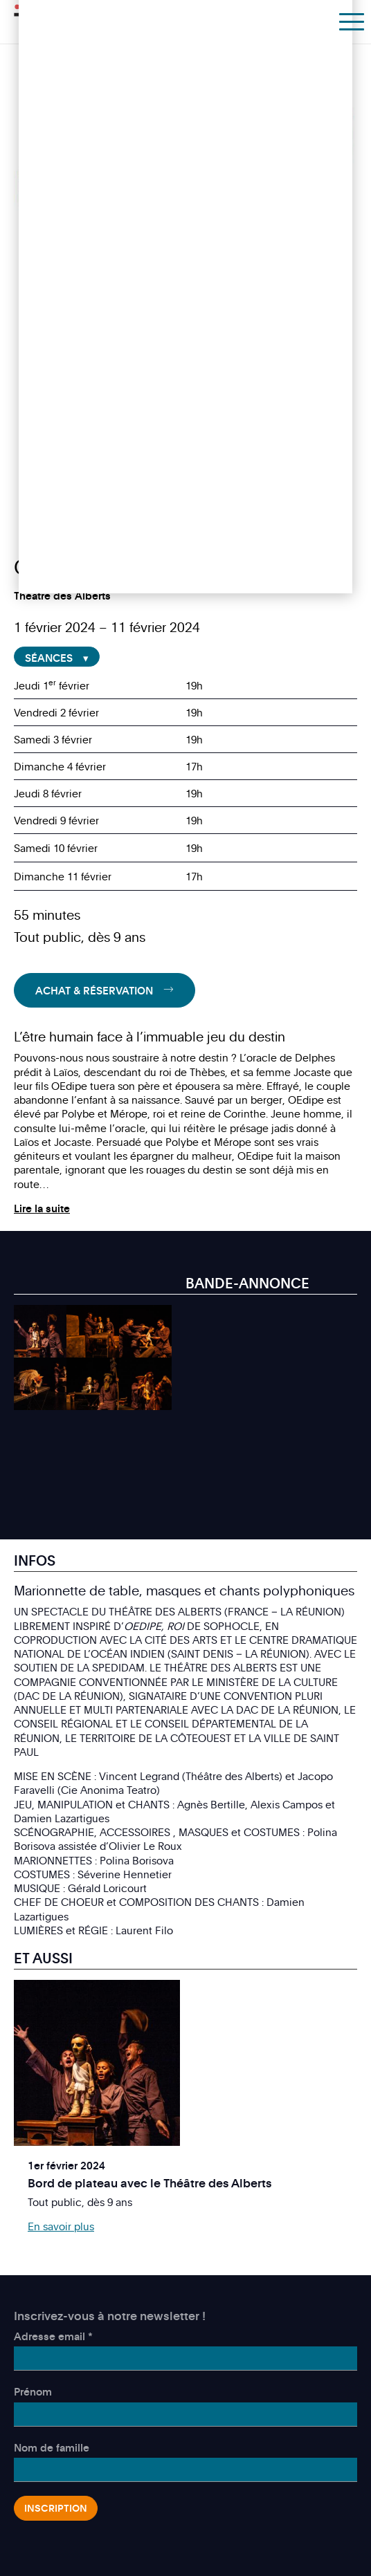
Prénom (33, 2391)
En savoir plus (61, 2226)
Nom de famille (51, 2447)
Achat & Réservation (94, 990)
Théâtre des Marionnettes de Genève (77, 20)
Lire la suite (42, 1208)
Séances (49, 658)
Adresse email (53, 2336)
